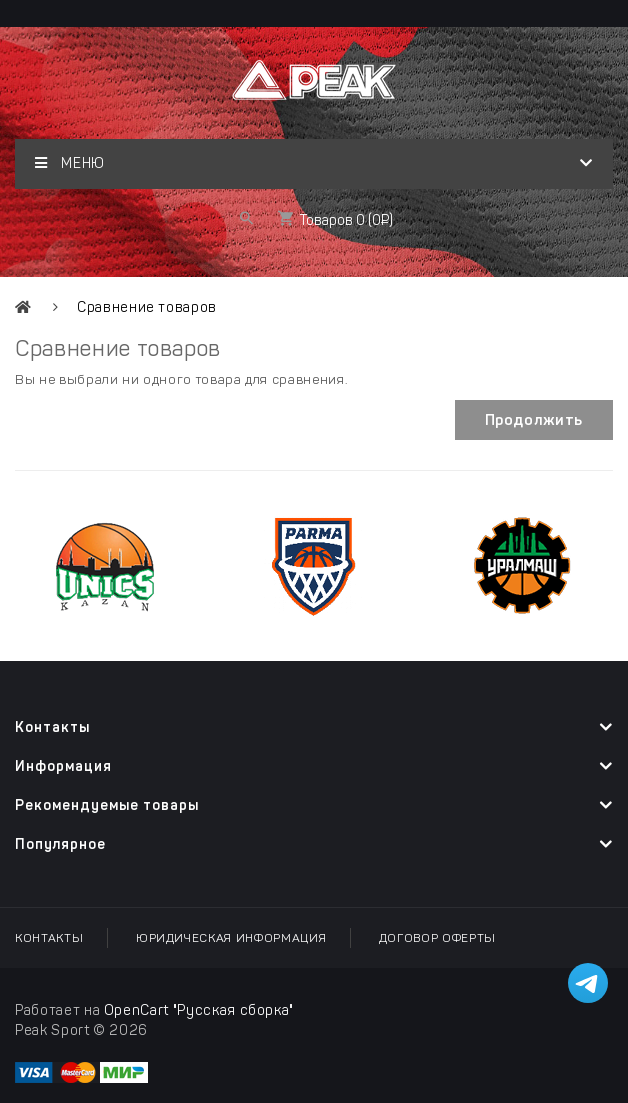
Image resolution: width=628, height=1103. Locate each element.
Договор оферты (437, 938)
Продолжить (534, 420)
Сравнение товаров (147, 307)
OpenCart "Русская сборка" (199, 1010)
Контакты (49, 938)
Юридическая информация (231, 938)
